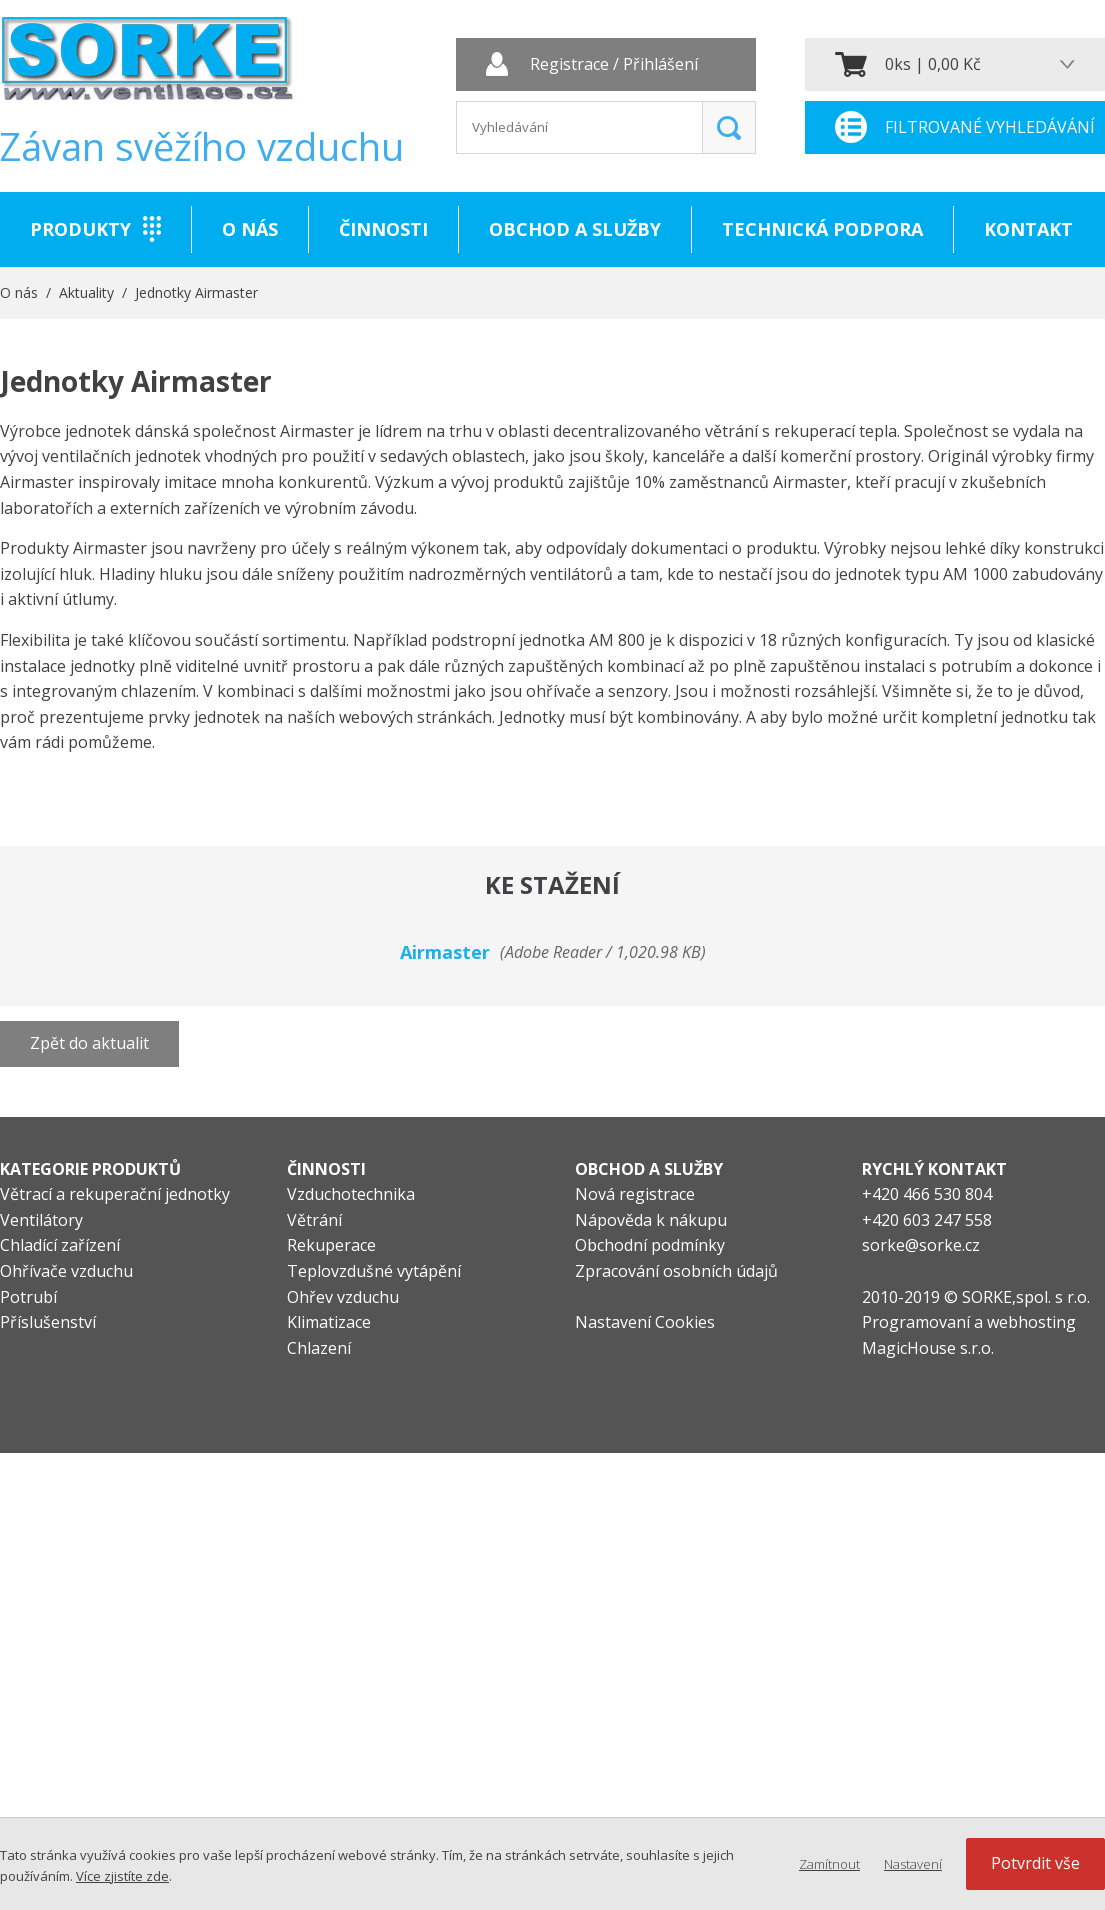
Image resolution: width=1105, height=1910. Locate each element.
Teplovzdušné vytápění (374, 1271)
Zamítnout (829, 1864)
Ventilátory (41, 1220)
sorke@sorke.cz (921, 1245)
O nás (250, 229)
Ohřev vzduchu (343, 1297)
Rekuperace (331, 1245)
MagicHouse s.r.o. (928, 1348)
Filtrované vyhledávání (990, 127)
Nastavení (913, 1864)
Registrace (569, 65)
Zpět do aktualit (89, 1043)
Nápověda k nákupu (651, 1220)
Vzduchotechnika (351, 1194)
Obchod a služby (575, 229)
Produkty (80, 229)
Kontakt (1028, 229)
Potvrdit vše (1035, 1863)
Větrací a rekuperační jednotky (115, 1194)
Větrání (314, 1220)
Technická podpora (822, 229)
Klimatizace (329, 1322)
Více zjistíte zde (122, 1876)
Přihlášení (660, 65)
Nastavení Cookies (645, 1322)
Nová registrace (635, 1194)
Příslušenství (48, 1322)
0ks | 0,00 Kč (933, 64)
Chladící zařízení (60, 1245)
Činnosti (383, 229)
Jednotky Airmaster (196, 292)
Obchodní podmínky (650, 1245)
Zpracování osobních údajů (676, 1271)
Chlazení (319, 1348)
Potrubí (28, 1297)
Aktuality (86, 292)
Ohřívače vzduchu (66, 1271)
